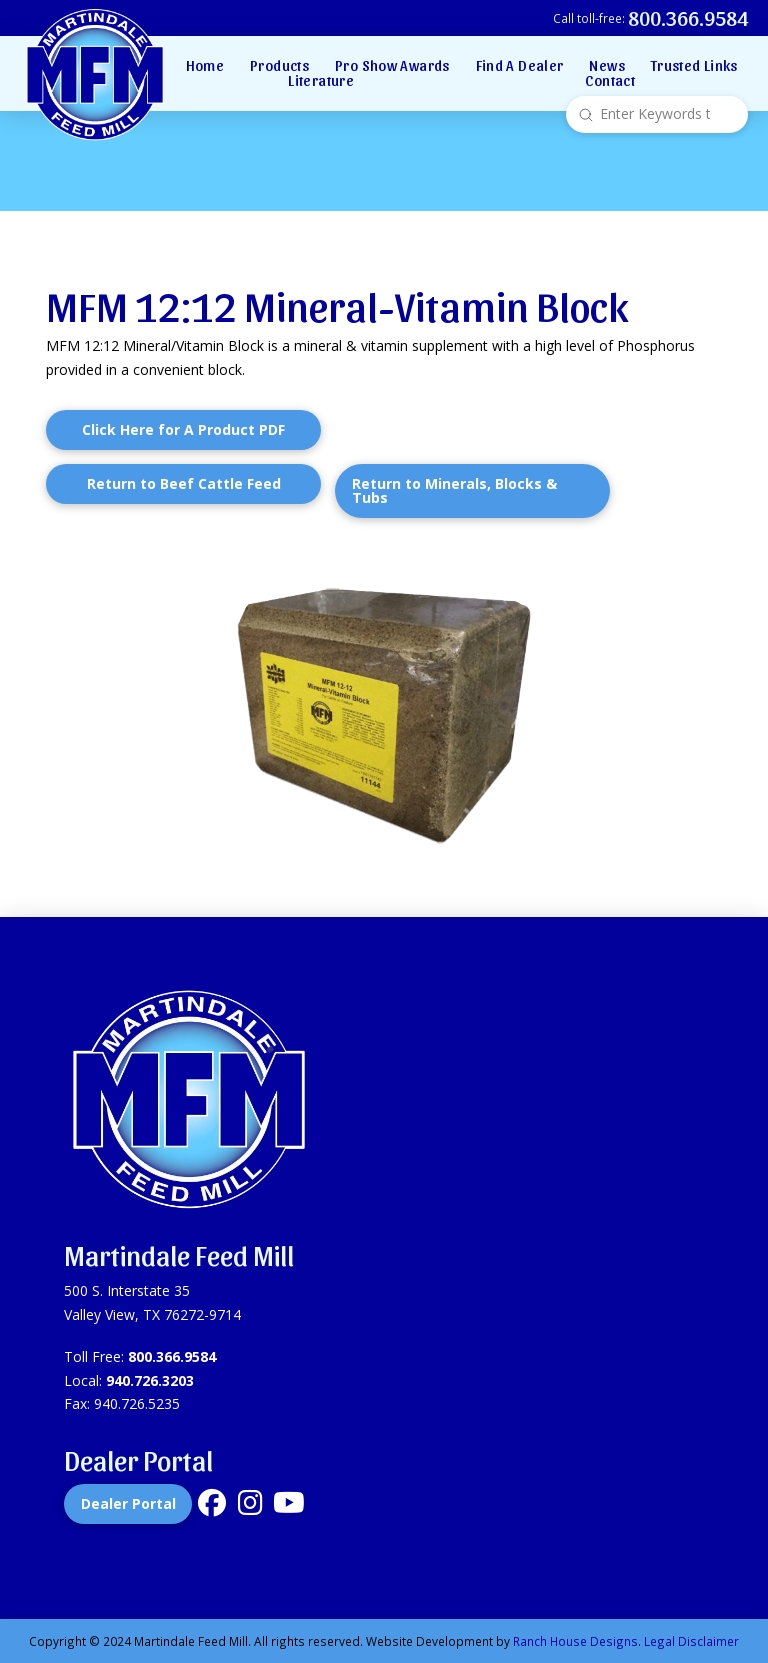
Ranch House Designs (575, 1641)
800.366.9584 (172, 1356)
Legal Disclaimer (691, 1641)
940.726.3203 (150, 1380)
